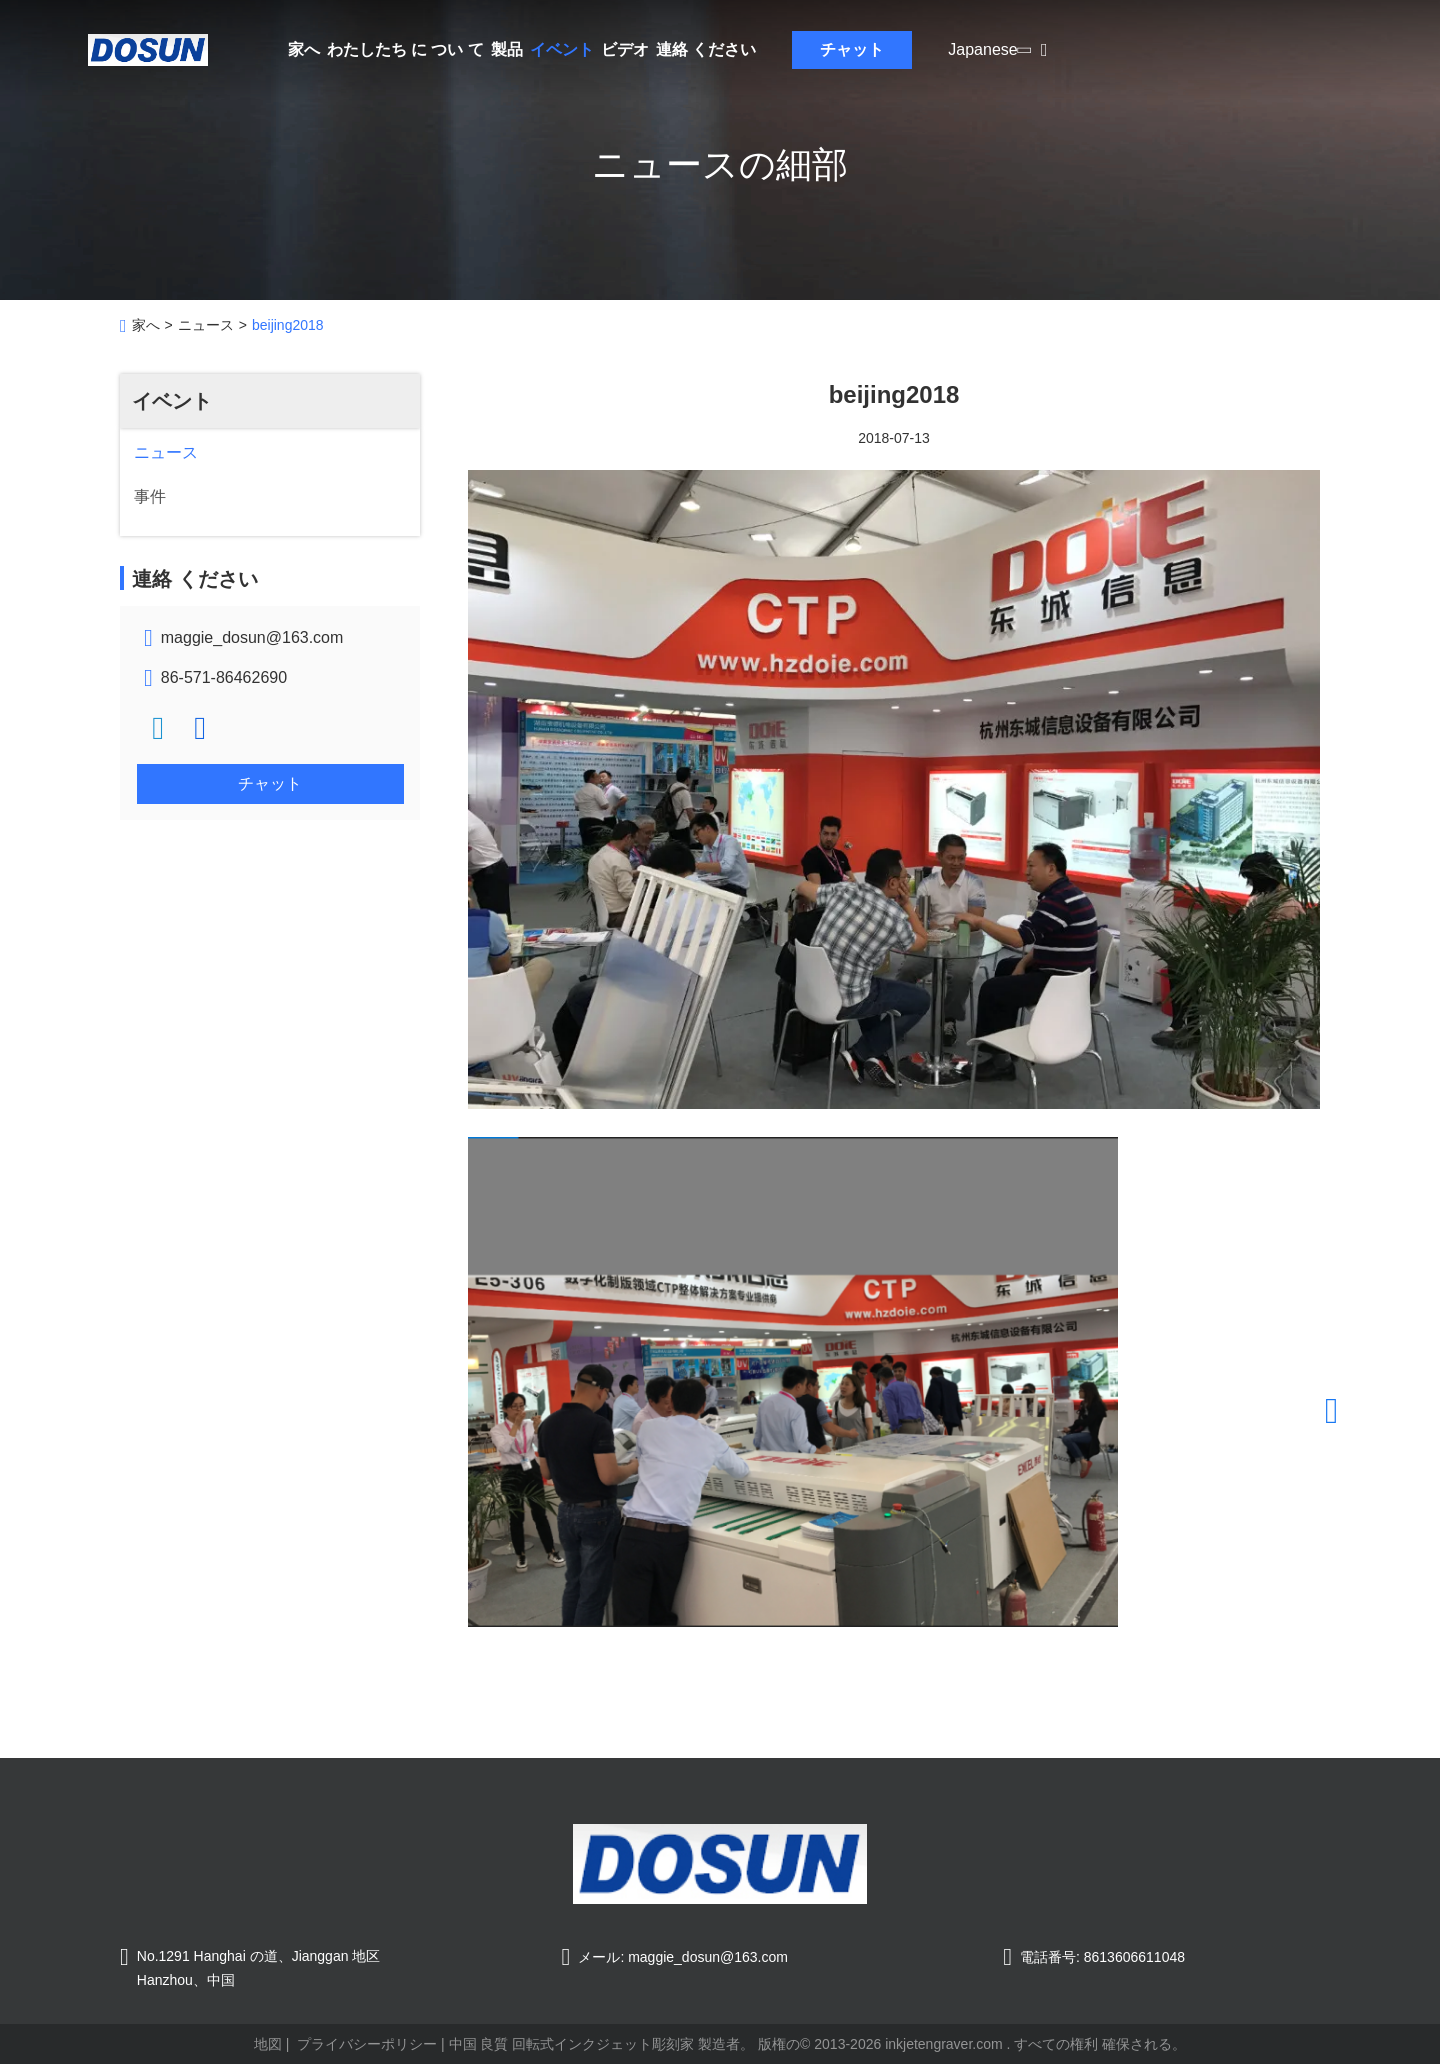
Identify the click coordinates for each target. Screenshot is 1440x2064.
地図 (268, 2044)
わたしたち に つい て (405, 49)
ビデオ (625, 49)
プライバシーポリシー (367, 2044)
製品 (507, 49)
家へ (304, 49)
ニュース (206, 325)
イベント (562, 49)
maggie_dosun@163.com (252, 637)
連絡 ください (706, 49)
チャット (852, 49)
